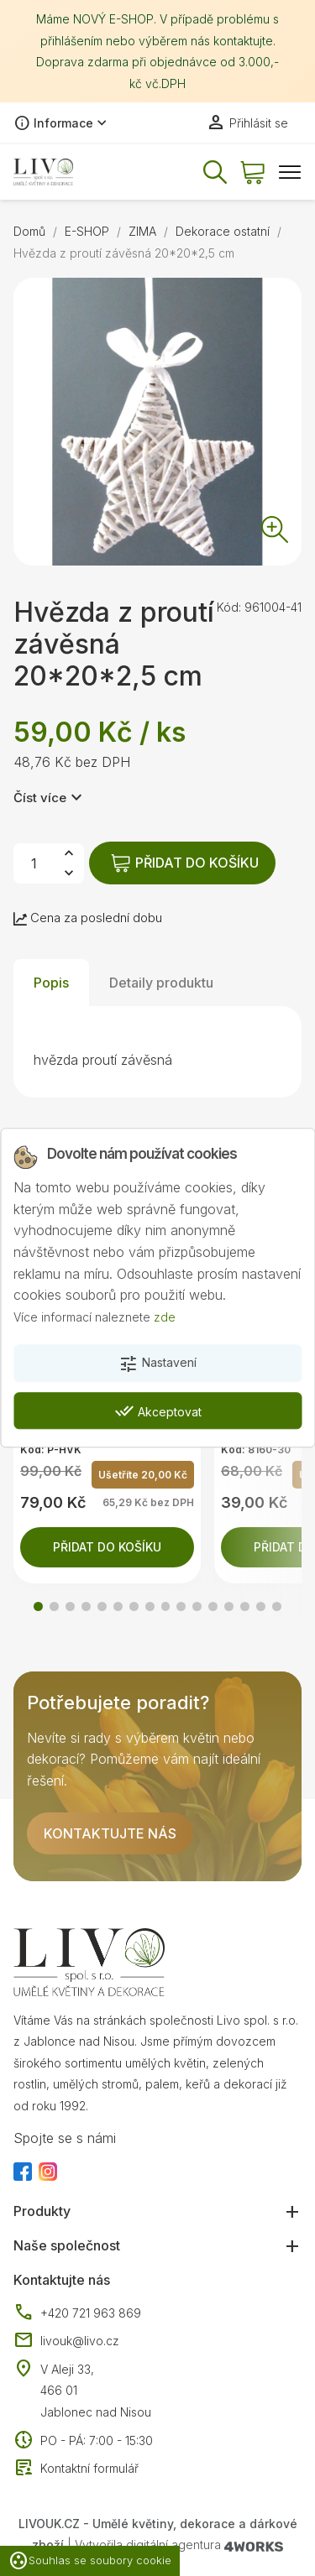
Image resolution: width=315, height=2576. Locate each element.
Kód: (229, 607)
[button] (38, 1606)
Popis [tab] (51, 982)
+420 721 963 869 (77, 2313)
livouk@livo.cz (66, 2341)
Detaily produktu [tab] (161, 982)
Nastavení (157, 1364)
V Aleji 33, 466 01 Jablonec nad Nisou (95, 2390)
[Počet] (33, 863)
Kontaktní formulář (76, 2469)
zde (165, 1317)
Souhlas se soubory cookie (89, 2561)
